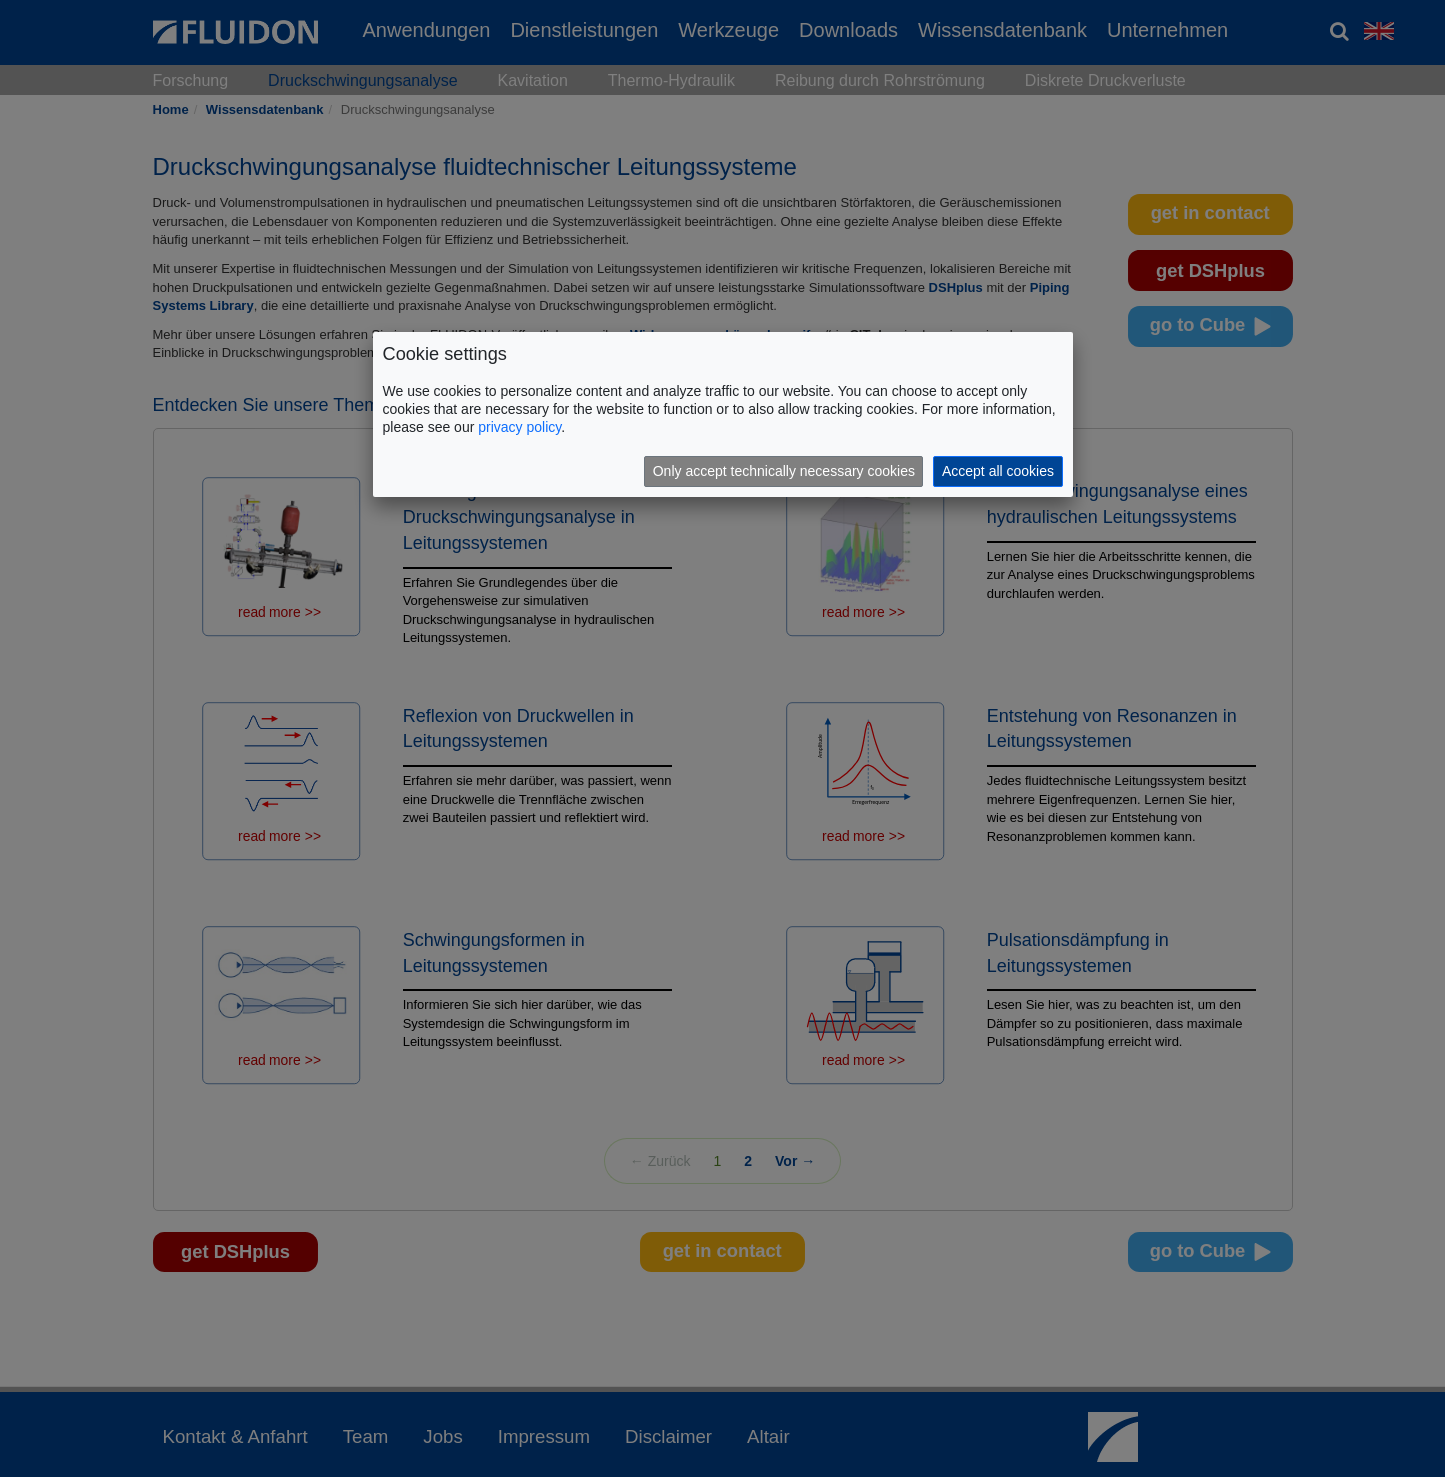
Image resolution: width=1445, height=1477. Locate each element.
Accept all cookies (998, 471)
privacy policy (519, 427)
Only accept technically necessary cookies (784, 471)
